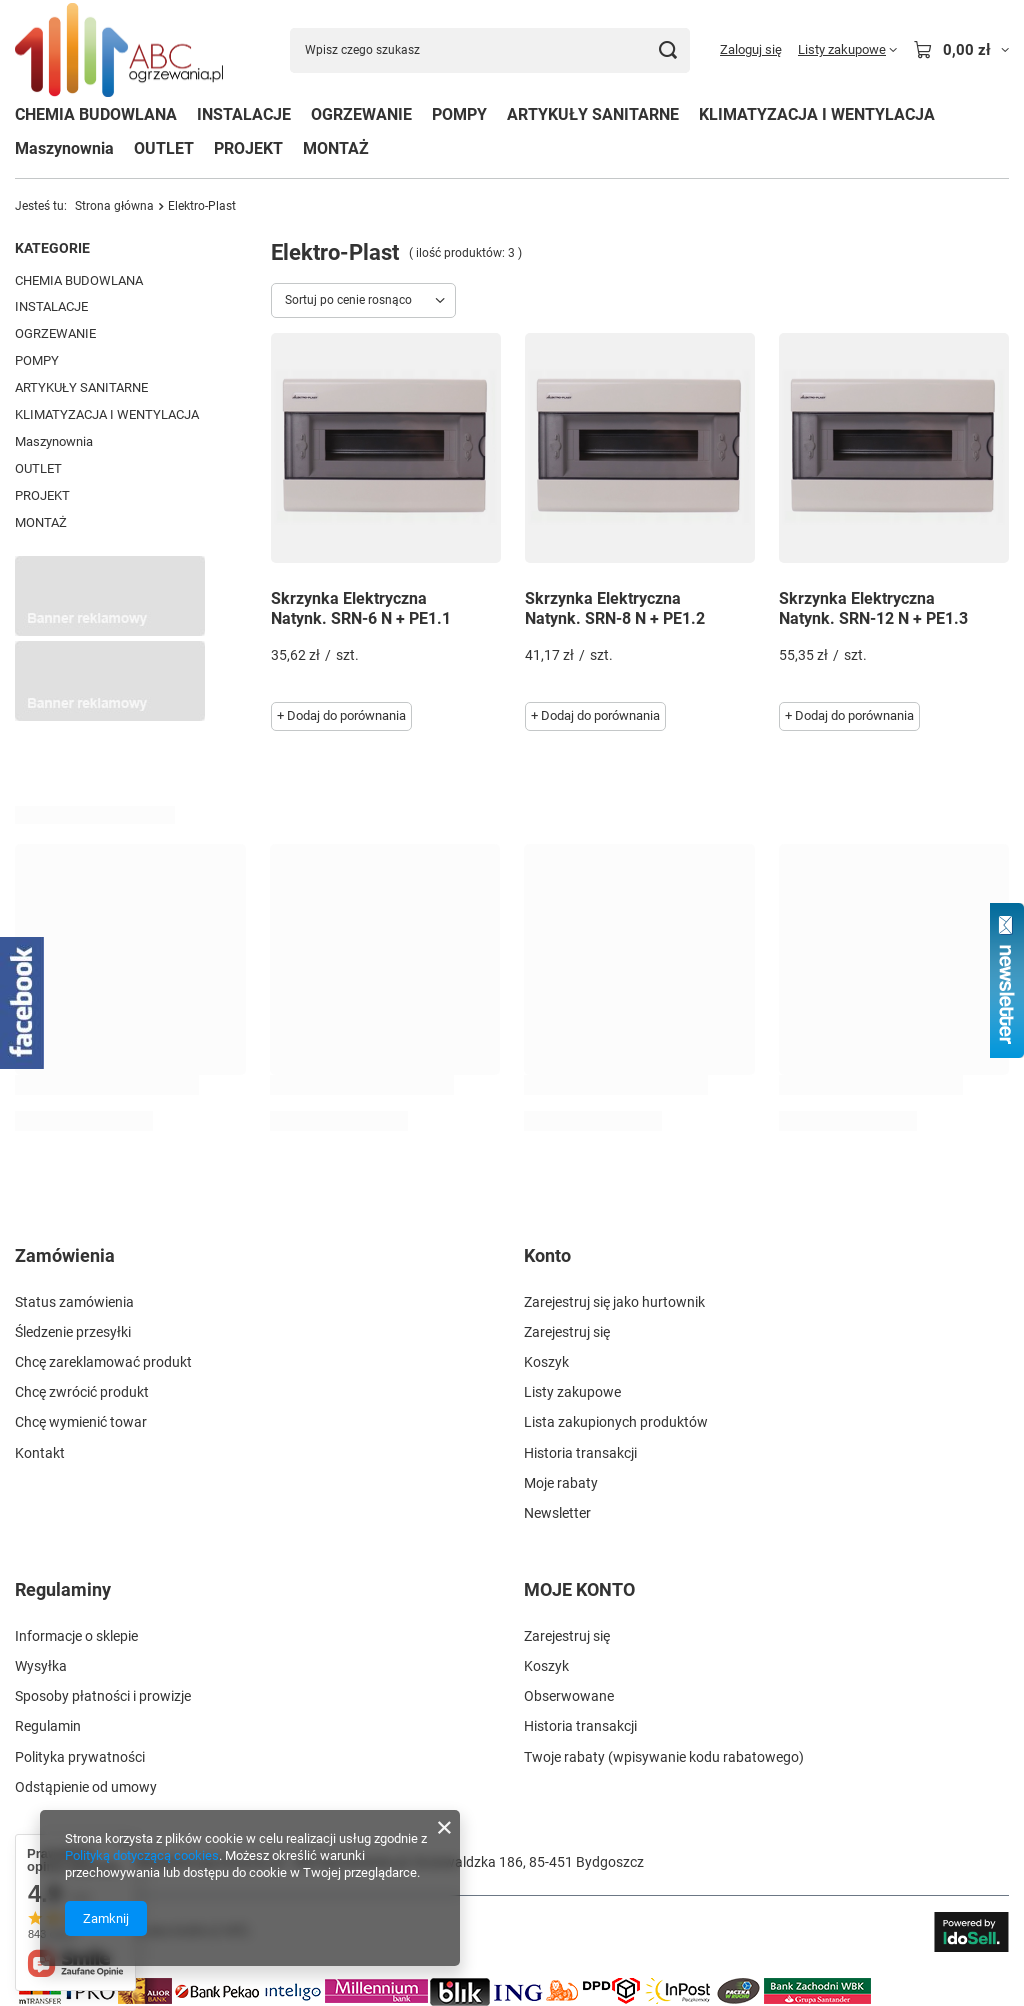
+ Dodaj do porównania (341, 715)
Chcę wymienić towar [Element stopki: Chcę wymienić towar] (81, 1422)
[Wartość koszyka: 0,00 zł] (961, 50)
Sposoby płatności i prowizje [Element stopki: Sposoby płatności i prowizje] (103, 1696)
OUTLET (164, 148)
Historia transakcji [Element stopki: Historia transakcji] (580, 1453)
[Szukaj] (667, 50)
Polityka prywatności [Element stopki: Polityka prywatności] (80, 1757)
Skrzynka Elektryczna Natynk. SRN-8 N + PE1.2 (615, 609)
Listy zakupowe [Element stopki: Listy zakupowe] (572, 1392)
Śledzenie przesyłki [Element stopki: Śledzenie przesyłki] (73, 1332)
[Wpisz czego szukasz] (490, 50)
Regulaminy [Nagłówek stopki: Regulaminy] (63, 1589)
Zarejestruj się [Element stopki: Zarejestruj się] (567, 1332)
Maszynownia (64, 148)
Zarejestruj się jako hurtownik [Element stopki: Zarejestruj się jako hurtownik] (614, 1302)
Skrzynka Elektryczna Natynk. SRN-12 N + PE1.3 (873, 609)
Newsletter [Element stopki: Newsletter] (557, 1513)
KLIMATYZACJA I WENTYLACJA (817, 114)
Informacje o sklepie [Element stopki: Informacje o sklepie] (76, 1636)
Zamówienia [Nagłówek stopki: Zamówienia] (65, 1255)
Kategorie (52, 248)
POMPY (459, 114)
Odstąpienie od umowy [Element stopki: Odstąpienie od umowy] (86, 1787)
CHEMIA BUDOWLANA (96, 114)
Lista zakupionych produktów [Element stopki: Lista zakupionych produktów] (616, 1422)
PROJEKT (248, 148)
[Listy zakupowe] (847, 50)
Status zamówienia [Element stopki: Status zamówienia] (74, 1302)
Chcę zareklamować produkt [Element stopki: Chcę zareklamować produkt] (103, 1362)
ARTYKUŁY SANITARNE (593, 114)
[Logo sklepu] (119, 50)
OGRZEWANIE (361, 114)
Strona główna (114, 206)
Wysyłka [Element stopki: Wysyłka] (41, 1666)
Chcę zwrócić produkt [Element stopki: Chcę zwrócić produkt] (82, 1392)
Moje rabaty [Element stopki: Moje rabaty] (561, 1483)
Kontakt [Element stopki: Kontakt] (40, 1453)
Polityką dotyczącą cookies (142, 1855)
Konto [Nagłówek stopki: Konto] (547, 1255)
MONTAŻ (336, 148)
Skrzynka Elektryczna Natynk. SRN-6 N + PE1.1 (361, 609)
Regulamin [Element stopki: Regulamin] (48, 1726)
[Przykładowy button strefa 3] (110, 716)
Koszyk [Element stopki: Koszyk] (546, 1362)
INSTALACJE (244, 114)
